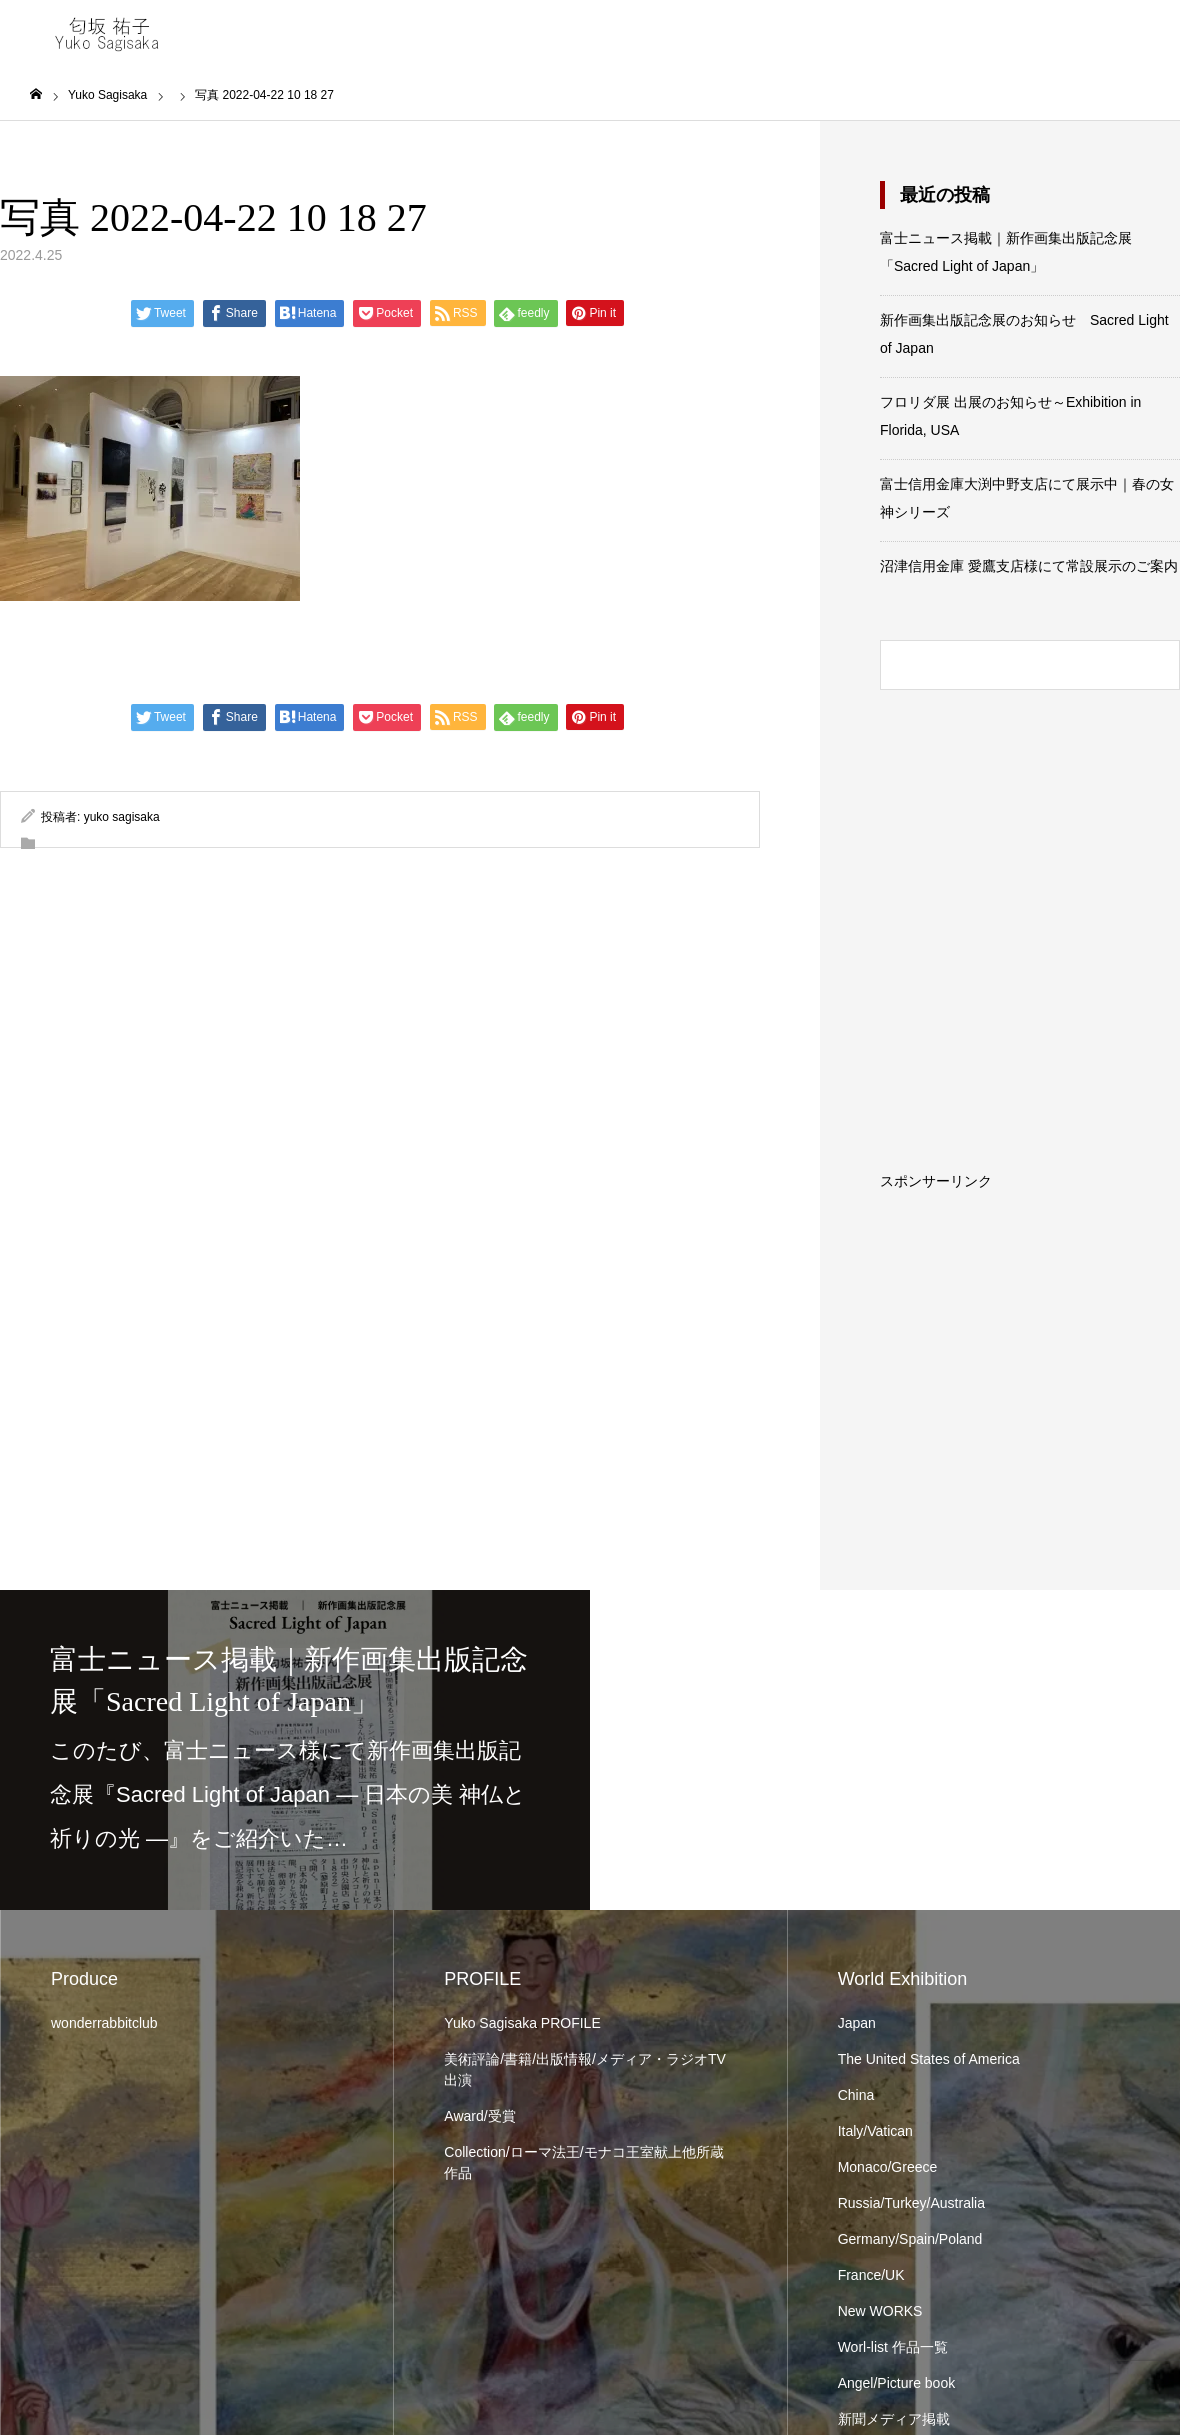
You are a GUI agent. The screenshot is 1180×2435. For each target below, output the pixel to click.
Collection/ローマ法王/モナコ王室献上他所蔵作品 (583, 2162)
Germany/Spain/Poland (910, 2239)
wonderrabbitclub (104, 2023)
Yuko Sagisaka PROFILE (522, 2023)
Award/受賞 (479, 2116)
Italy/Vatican (875, 2131)
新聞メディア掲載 (894, 2419)
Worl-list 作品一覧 (893, 2347)
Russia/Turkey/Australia (911, 2203)
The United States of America (929, 2059)
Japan (857, 2023)
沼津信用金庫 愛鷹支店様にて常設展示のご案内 (1029, 566)
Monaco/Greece (888, 2167)
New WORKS (880, 2311)
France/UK (871, 2275)
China (856, 2095)
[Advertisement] (1030, 1313)
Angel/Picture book (897, 2383)
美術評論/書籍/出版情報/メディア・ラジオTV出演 (585, 2069)
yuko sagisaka (122, 817)
